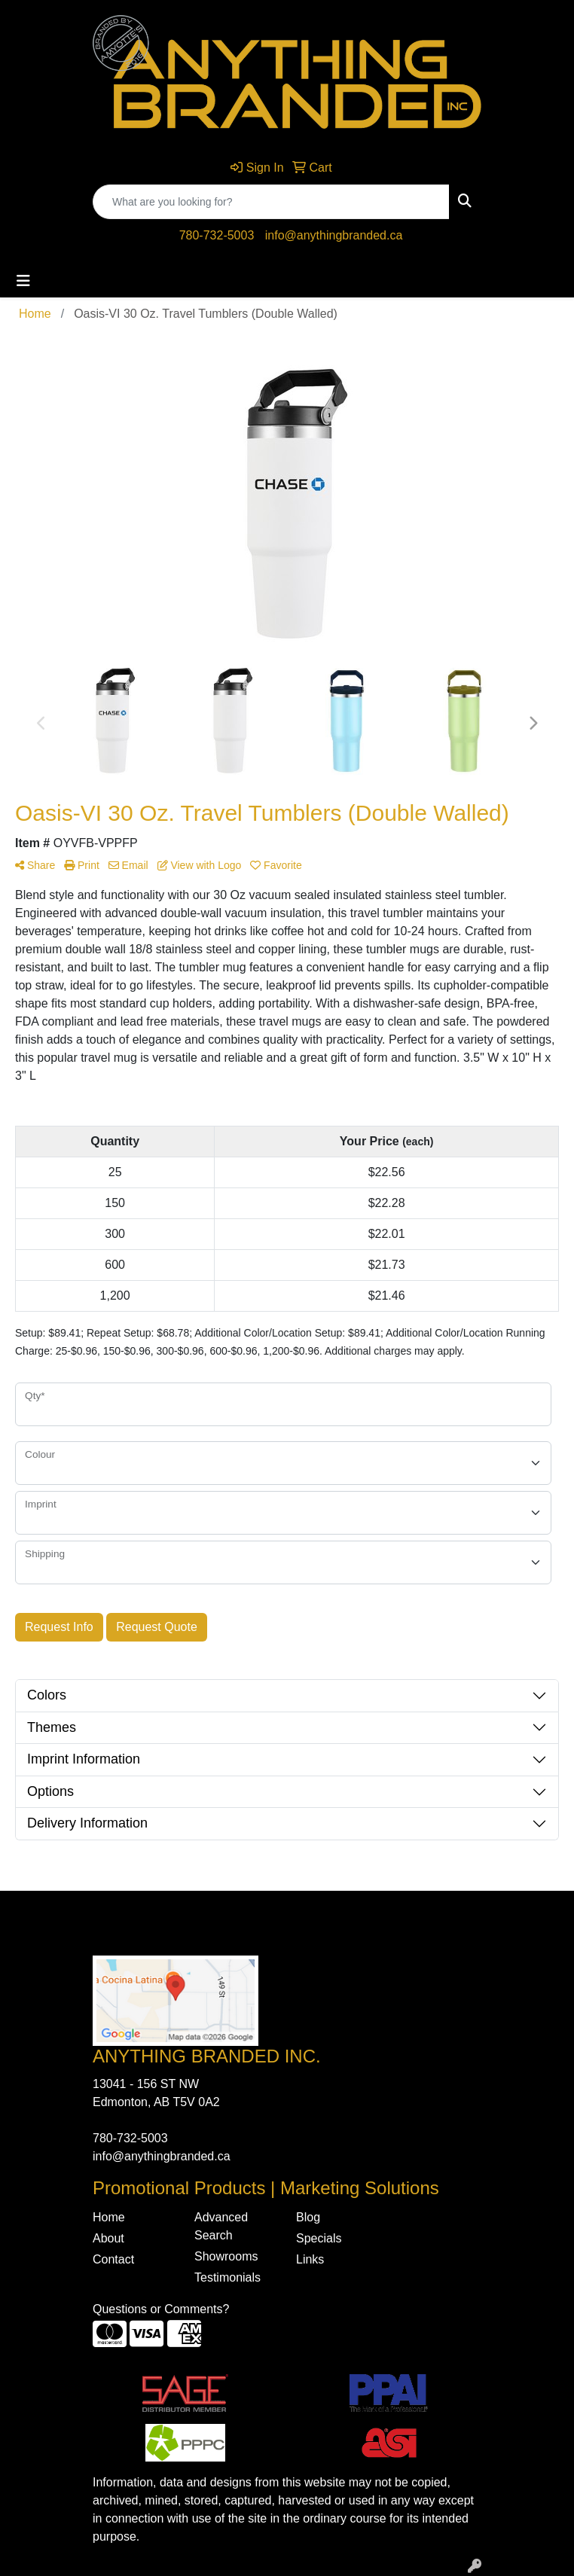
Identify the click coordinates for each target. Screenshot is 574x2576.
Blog (308, 2217)
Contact (113, 2259)
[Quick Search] (271, 201)
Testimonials (227, 2277)
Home (109, 2217)
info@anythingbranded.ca (334, 235)
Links (310, 2259)
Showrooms (226, 2256)
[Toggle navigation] (23, 280)
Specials (318, 2238)
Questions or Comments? (161, 2309)
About (108, 2238)
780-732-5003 (217, 235)
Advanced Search (221, 2226)
